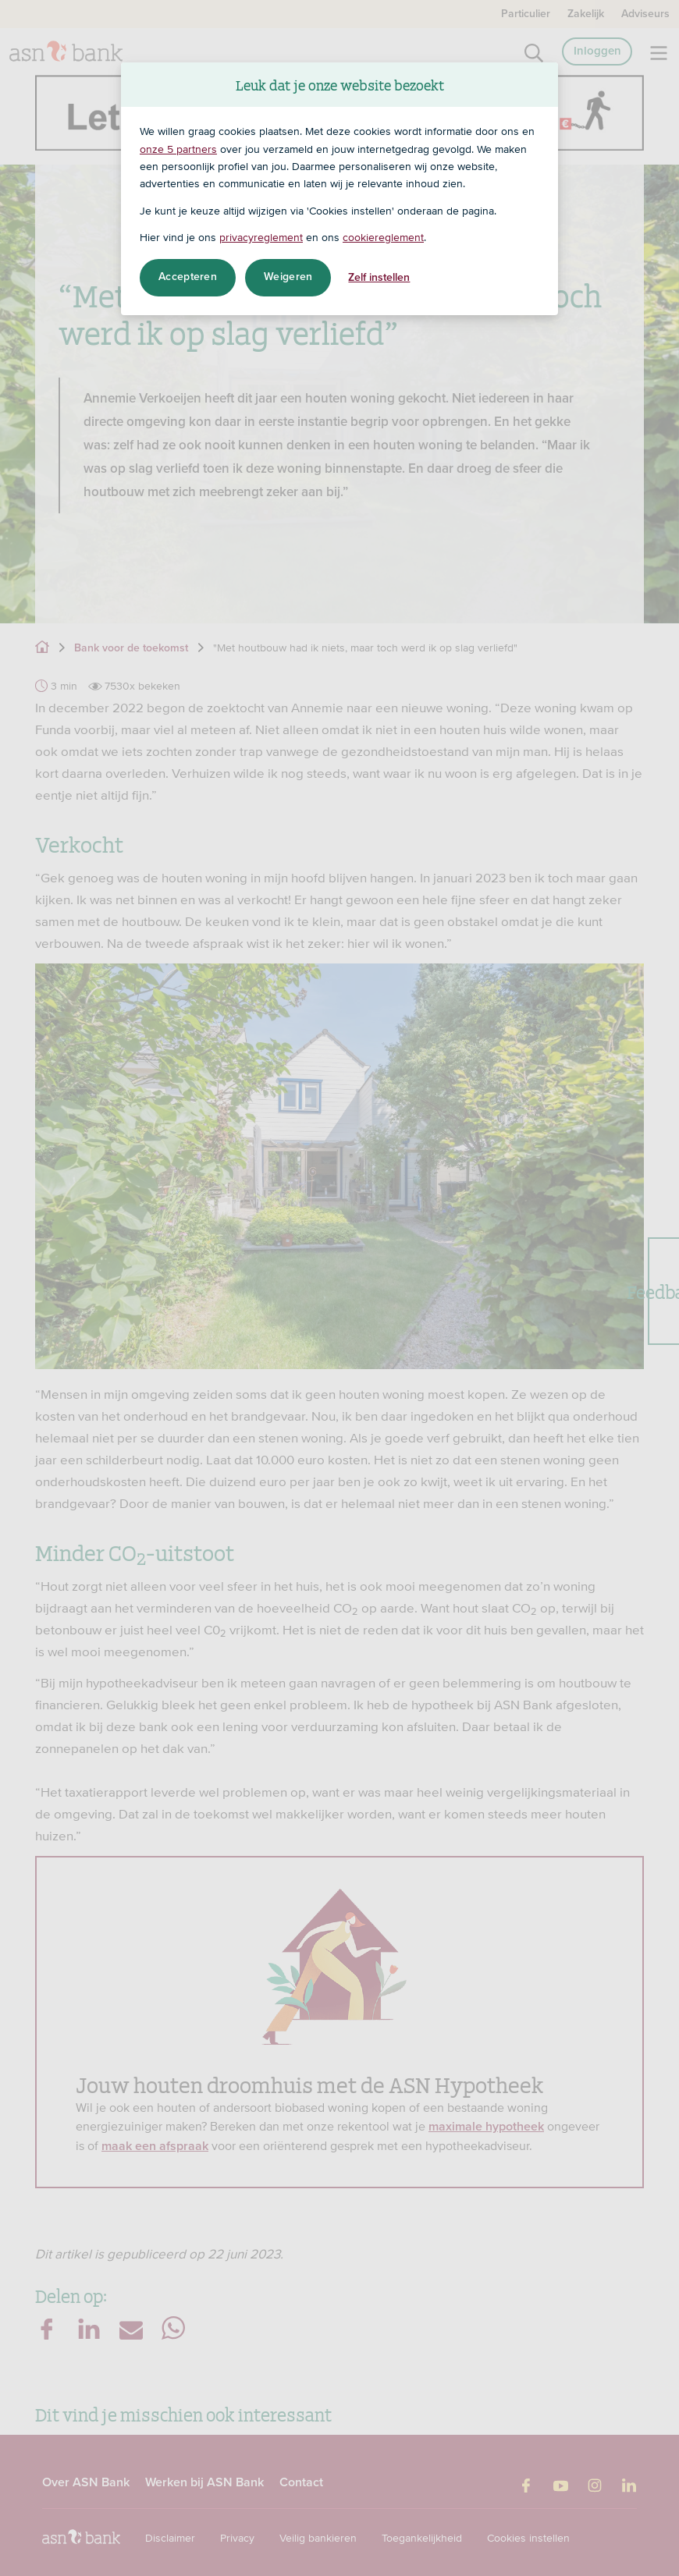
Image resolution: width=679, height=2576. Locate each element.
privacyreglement (261, 237)
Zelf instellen (379, 277)
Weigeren (288, 276)
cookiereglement (383, 237)
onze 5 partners (178, 149)
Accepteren (187, 276)
